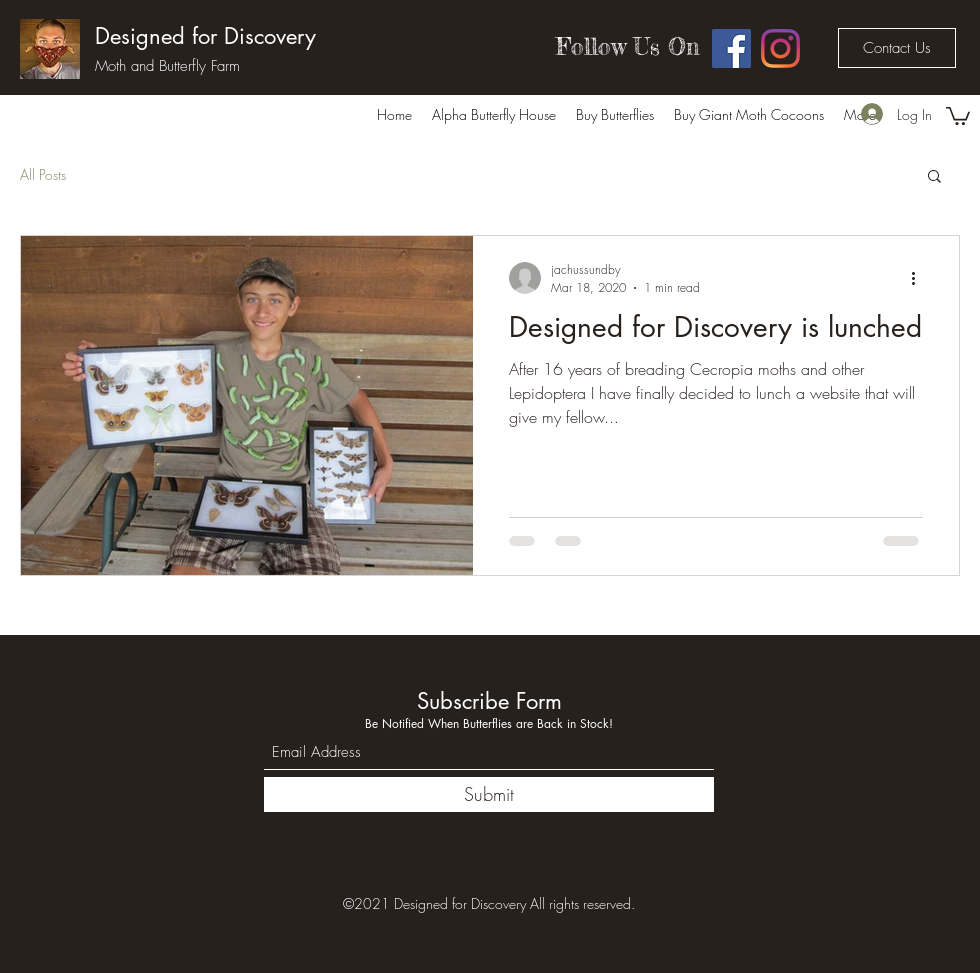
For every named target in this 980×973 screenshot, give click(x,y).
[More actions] (920, 278)
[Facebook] (731, 48)
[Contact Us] (897, 48)
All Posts (43, 174)
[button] (958, 115)
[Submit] (489, 794)
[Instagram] (780, 48)
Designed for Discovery (205, 36)
